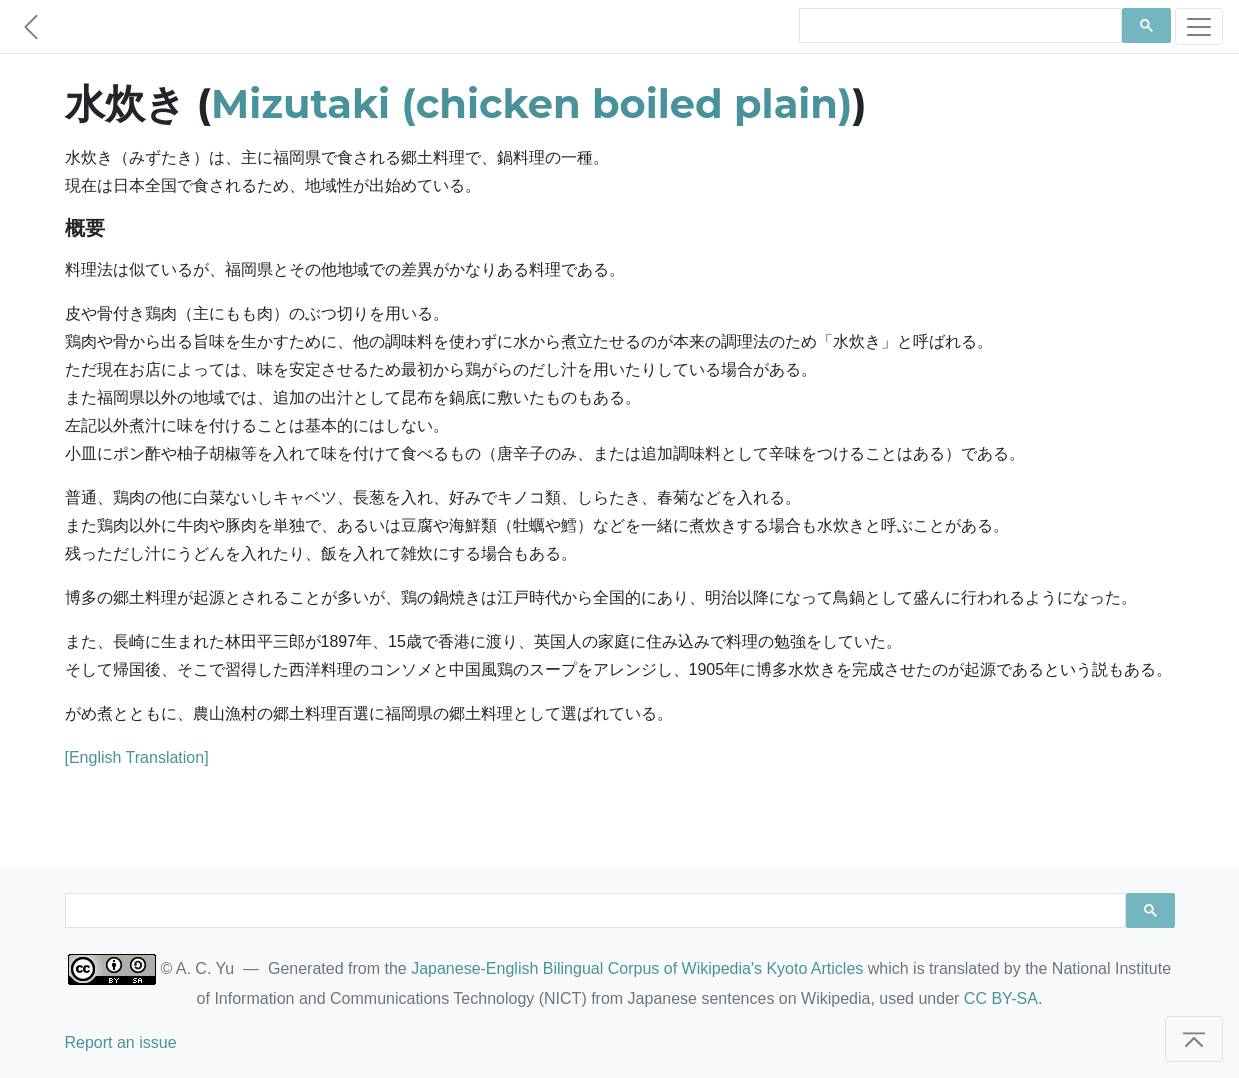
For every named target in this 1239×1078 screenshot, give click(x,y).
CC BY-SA (1001, 998)
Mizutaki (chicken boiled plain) (531, 103)
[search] (958, 26)
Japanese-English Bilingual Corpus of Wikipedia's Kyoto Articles (637, 968)
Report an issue (121, 1042)
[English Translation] (137, 757)
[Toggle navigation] (1199, 26)
